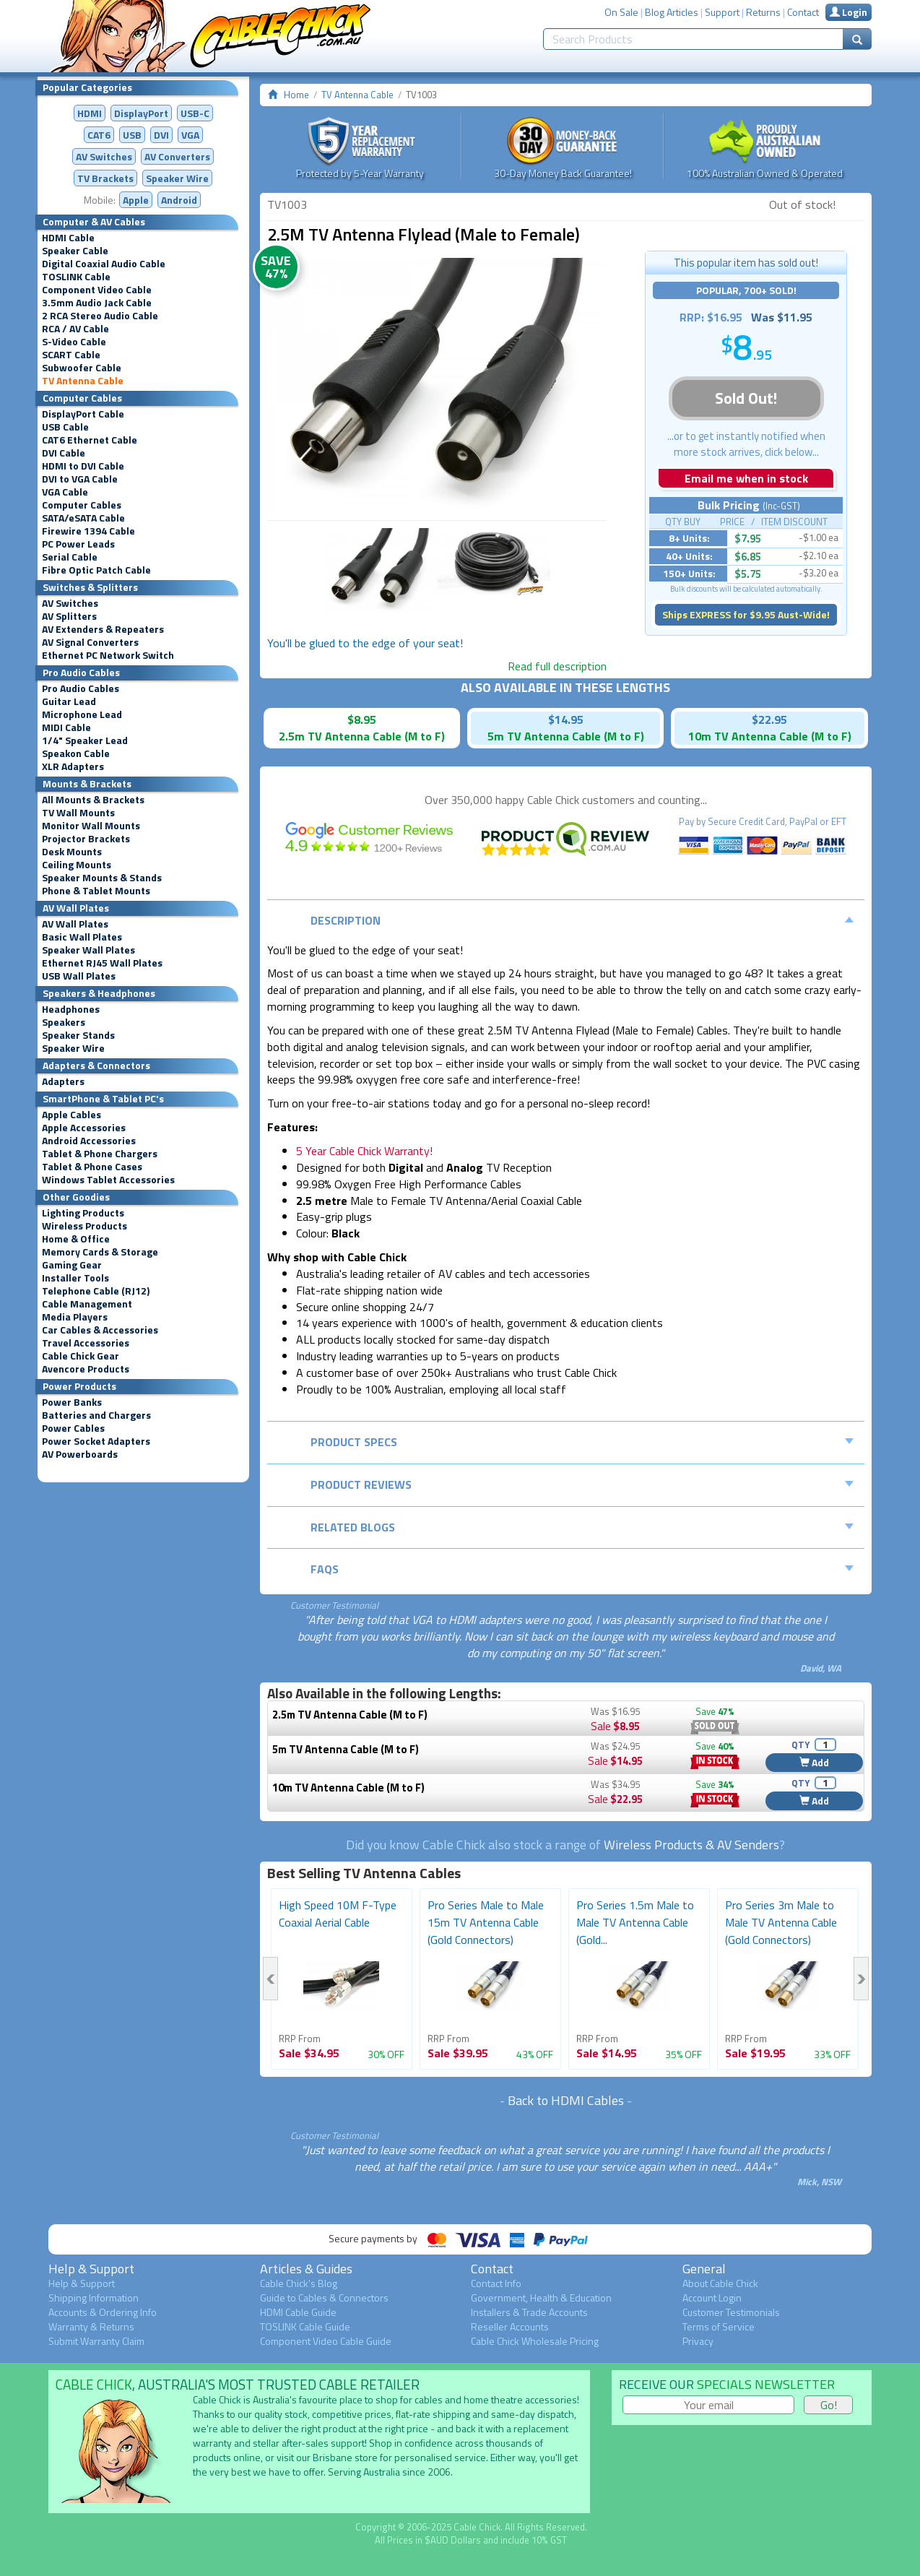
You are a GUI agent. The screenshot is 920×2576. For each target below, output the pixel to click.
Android (179, 199)
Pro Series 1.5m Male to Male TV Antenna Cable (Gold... (635, 1922)
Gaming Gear (72, 1264)
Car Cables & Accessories (100, 1329)
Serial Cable (69, 556)
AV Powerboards (80, 1454)
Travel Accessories (85, 1342)
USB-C (195, 113)
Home (296, 94)
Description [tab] (582, 920)
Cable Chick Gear (80, 1355)
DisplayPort (141, 113)
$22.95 (769, 719)
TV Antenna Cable (82, 380)
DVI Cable (63, 452)
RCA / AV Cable (75, 328)
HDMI (89, 113)
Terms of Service (718, 2326)
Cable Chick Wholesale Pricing (535, 2340)
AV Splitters (69, 616)
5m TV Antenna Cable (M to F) (345, 1749)
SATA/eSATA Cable (83, 517)
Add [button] (814, 1762)
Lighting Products (83, 1212)
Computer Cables (81, 504)
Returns (763, 12)
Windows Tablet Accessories (108, 1179)
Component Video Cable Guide (325, 2340)
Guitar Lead (69, 701)
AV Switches (104, 156)
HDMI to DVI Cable (83, 465)
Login (848, 12)
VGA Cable (65, 491)
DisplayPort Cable (83, 413)
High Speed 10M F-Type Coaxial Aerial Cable (337, 1913)
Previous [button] (270, 1978)
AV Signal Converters (90, 642)
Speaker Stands (78, 1035)
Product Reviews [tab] (582, 1484)
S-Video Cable (74, 341)
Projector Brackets (86, 838)
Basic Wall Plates (82, 936)
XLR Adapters (73, 766)
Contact (803, 12)
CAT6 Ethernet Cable (89, 439)
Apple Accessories (84, 1127)
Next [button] (861, 1978)
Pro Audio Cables (80, 688)
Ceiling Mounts (76, 864)
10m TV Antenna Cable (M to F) (348, 1787)
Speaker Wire (177, 178)
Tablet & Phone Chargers (99, 1153)
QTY (800, 1744)
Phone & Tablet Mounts (96, 890)
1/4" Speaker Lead (85, 740)
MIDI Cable (66, 727)
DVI (161, 134)
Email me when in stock (746, 478)
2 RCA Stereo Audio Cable (100, 315)
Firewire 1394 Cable (88, 530)
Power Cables (73, 1428)
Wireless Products (84, 1225)
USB (132, 134)
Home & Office (76, 1238)
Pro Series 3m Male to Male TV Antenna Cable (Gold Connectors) (781, 1922)
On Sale (621, 12)
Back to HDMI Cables (566, 2100)
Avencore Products (85, 1368)
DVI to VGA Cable (80, 478)
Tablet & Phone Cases (92, 1166)
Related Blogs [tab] (582, 1527)
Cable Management (87, 1303)
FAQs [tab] (582, 1569)
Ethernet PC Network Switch (108, 655)
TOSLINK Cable (76, 276)
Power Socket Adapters (96, 1441)
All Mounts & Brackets (93, 799)
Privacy (697, 2340)
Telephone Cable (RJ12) (95, 1290)
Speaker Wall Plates (88, 949)
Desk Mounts (72, 851)
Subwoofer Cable (81, 367)
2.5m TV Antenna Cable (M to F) (350, 1714)
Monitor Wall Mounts (91, 825)
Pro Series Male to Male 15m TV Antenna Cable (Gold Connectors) (486, 1922)
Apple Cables (71, 1114)
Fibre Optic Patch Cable (96, 569)
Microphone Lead (82, 714)
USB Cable (65, 426)
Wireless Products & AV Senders (691, 1844)
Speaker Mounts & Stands (102, 877)
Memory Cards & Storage (100, 1251)
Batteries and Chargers (96, 1415)
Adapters (63, 1081)
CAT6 (98, 134)
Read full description (557, 666)
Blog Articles (671, 12)
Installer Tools (75, 1277)
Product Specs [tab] (582, 1442)
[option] (437, 385)
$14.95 (565, 719)
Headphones (71, 1009)
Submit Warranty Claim (96, 2340)
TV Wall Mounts (78, 812)
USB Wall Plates (79, 975)
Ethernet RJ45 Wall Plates (102, 962)
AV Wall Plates (75, 923)
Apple (136, 199)
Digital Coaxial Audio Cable (103, 263)
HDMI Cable (68, 237)
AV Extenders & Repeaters (103, 629)
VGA (190, 134)
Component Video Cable (97, 289)
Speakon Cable (76, 753)
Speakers (63, 1022)
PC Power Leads (78, 543)
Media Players (75, 1316)
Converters (177, 156)
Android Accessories (89, 1140)
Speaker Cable (75, 250)
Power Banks (72, 1402)
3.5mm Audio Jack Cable (97, 302)
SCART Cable (71, 354)
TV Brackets (105, 178)
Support (722, 12)
